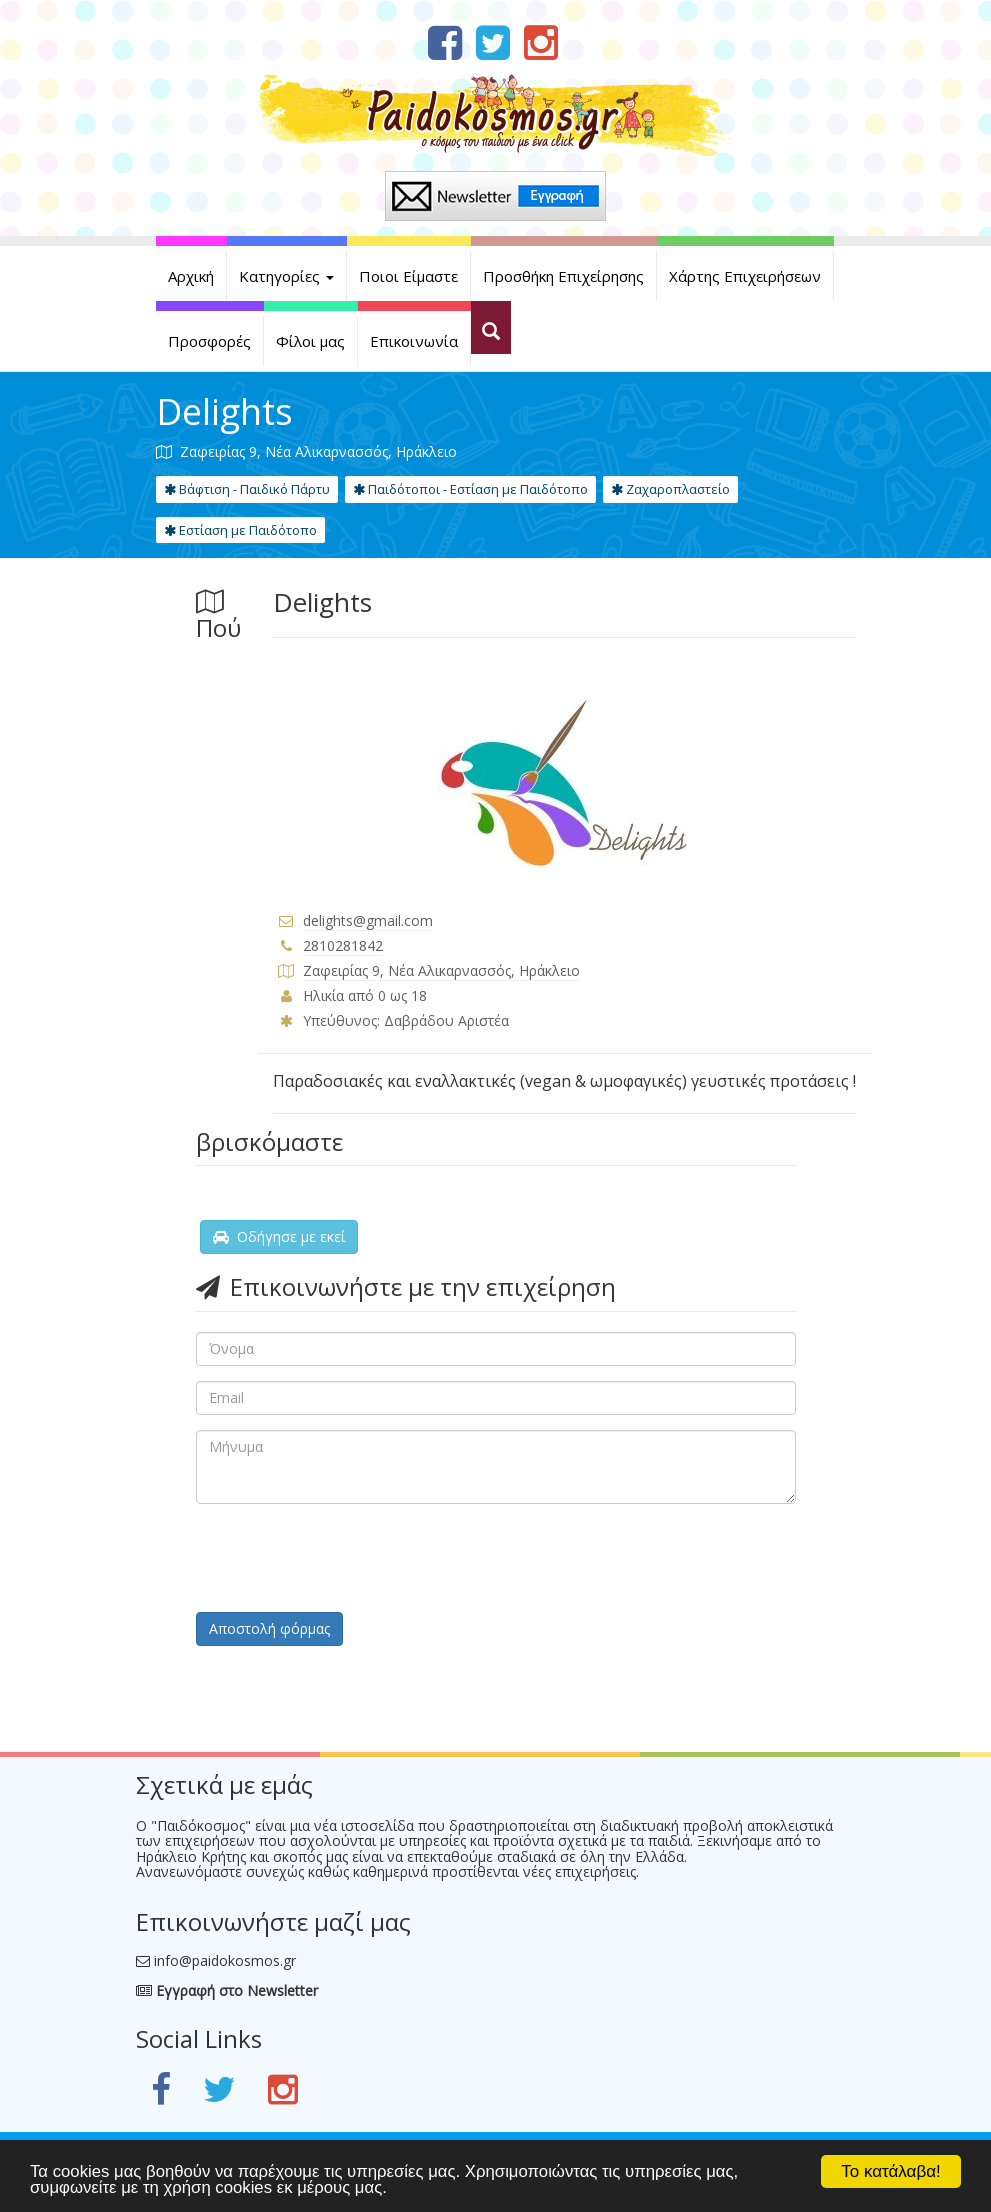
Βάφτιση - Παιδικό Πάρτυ (247, 489)
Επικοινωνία (414, 341)
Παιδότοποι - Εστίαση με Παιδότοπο (470, 489)
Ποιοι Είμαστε (408, 276)
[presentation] (348, 1558)
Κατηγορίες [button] (286, 276)
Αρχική (191, 276)
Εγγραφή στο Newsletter (227, 1990)
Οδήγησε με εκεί (279, 1236)
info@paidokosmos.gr (225, 1960)
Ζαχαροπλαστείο (670, 489)
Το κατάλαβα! (891, 2171)
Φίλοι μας (310, 341)
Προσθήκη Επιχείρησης (563, 276)
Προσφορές (209, 341)
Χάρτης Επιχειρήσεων (745, 276)
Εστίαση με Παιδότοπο (240, 530)
